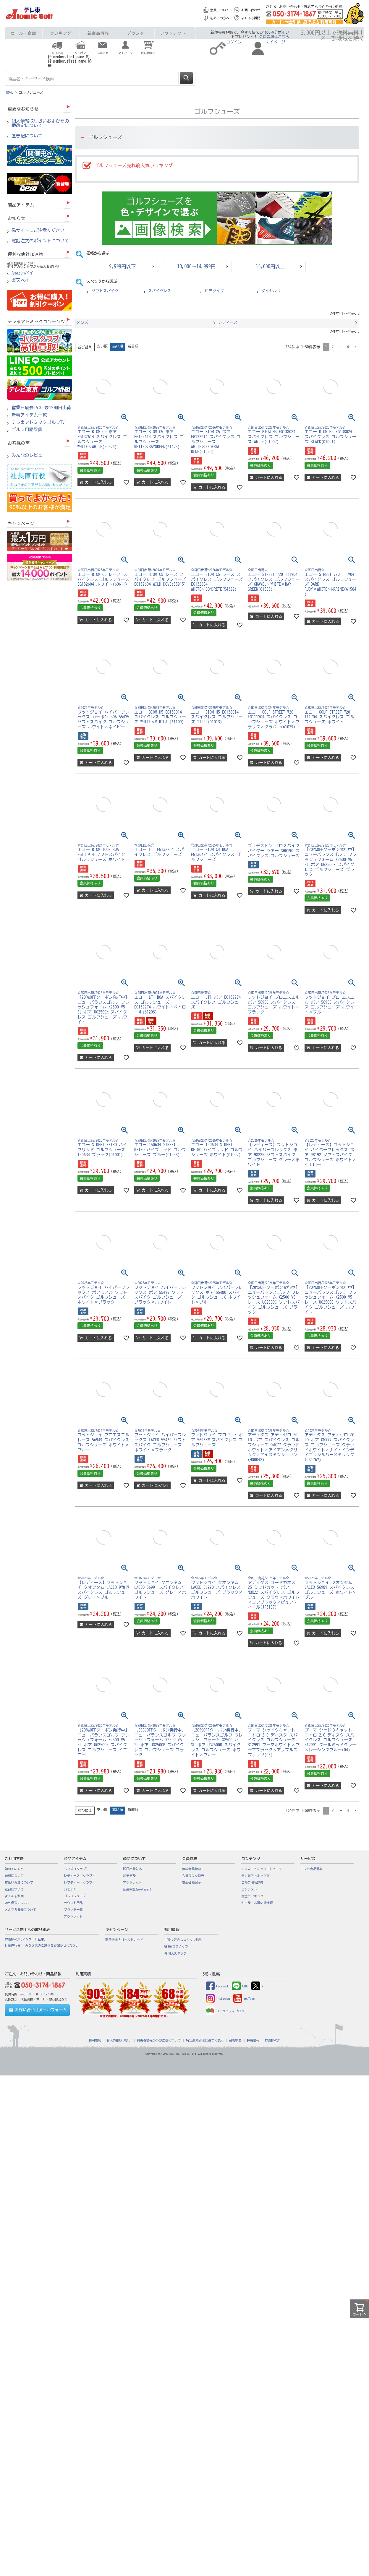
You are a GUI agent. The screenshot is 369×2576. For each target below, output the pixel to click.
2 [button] (333, 347)
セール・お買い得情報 (257, 1902)
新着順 (133, 346)
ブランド (135, 33)
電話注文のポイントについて (40, 241)
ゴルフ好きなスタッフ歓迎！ (184, 1939)
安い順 (102, 346)
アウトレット (173, 33)
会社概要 (235, 2040)
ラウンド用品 (73, 1902)
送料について (14, 1875)
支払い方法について (19, 1882)
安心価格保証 (191, 1882)
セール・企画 (23, 33)
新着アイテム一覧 (29, 415)
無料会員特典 (191, 1868)
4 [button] (348, 347)
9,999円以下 (122, 266)
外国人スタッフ (175, 1953)
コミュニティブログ (225, 2011)
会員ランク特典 (193, 1875)
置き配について (27, 136)
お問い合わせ (250, 10)
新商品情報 (98, 33)
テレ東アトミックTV (255, 1875)
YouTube (244, 1998)
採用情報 (253, 2040)
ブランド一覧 (73, 1909)
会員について (219, 10)
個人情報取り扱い (119, 2040)
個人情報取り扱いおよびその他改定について (40, 123)
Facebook (217, 1986)
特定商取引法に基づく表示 (205, 2040)
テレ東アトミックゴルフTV (38, 422)
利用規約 (95, 2040)
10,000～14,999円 (196, 266)
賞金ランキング (252, 1896)
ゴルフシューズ (75, 1896)
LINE (240, 1986)
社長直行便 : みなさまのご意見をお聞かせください (42, 1945)
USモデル (70, 1889)
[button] (355, 347)
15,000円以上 (270, 266)
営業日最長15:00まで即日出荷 (41, 408)
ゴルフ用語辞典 (27, 430)
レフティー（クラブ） (80, 1882)
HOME (9, 92)
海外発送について (17, 1902)
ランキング (61, 33)
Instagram (218, 1998)
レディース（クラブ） (80, 1875)
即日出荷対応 (132, 1868)
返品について (14, 1889)
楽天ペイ (20, 280)
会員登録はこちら (274, 37)
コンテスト (249, 1889)
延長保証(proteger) (137, 1889)
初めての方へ (219, 18)
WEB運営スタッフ (176, 1946)
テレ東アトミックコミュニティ (263, 1868)
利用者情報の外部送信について (159, 2040)
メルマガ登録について (20, 1909)
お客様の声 (272, 2040)
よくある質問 (250, 18)
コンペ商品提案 (311, 1868)
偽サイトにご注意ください (38, 230)
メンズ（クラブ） (76, 1868)
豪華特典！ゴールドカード (124, 1939)
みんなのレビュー (29, 455)
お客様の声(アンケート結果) (25, 1939)
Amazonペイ (23, 273)
